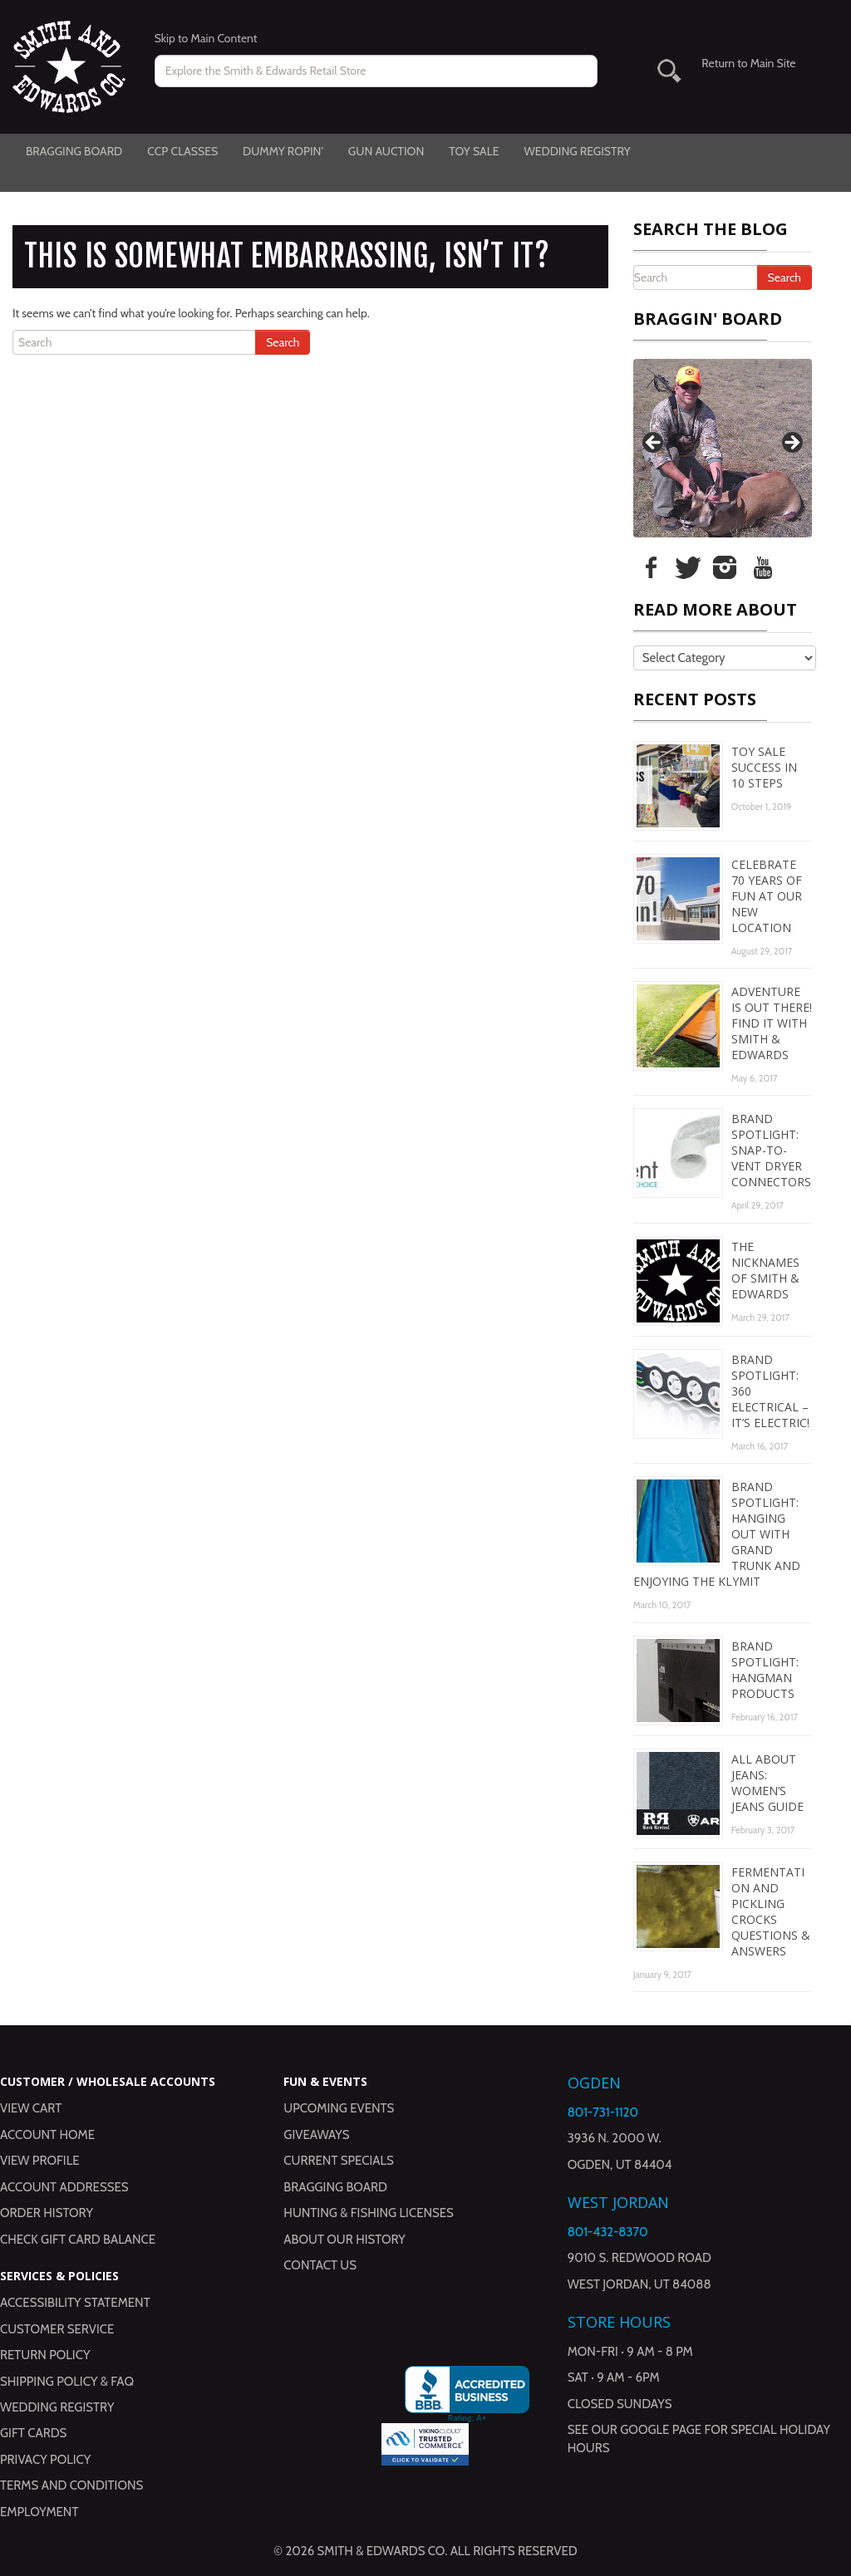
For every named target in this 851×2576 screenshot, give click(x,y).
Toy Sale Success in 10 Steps (764, 767)
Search (282, 342)
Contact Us (320, 2265)
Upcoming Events (338, 2108)
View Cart (30, 2108)
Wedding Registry (577, 151)
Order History (46, 2213)
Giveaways (316, 2134)
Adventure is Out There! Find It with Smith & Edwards (771, 1023)
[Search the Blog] (139, 342)
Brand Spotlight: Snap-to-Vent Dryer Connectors (771, 1150)
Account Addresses (64, 2187)
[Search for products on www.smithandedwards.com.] (376, 71)
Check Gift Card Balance (77, 2239)
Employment (39, 2512)
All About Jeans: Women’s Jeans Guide (767, 1782)
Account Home (47, 2134)
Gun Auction (386, 151)
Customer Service (57, 2329)
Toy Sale (474, 151)
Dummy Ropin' (283, 151)
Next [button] (791, 443)
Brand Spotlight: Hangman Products (765, 1669)
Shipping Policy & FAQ (67, 2381)
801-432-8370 (608, 2232)
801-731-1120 (603, 2112)
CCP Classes (182, 151)
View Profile (40, 2160)
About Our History (344, 2239)
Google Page (660, 2429)
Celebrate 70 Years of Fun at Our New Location (766, 895)
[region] (722, 448)
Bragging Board (74, 151)
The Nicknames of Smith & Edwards (765, 1270)
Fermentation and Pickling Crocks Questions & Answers (770, 1911)
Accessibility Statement (75, 2302)
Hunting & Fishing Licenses (368, 2213)
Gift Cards (33, 2433)
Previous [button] (654, 443)
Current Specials (338, 2160)
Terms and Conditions (71, 2485)
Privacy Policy (45, 2459)
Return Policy (45, 2355)
